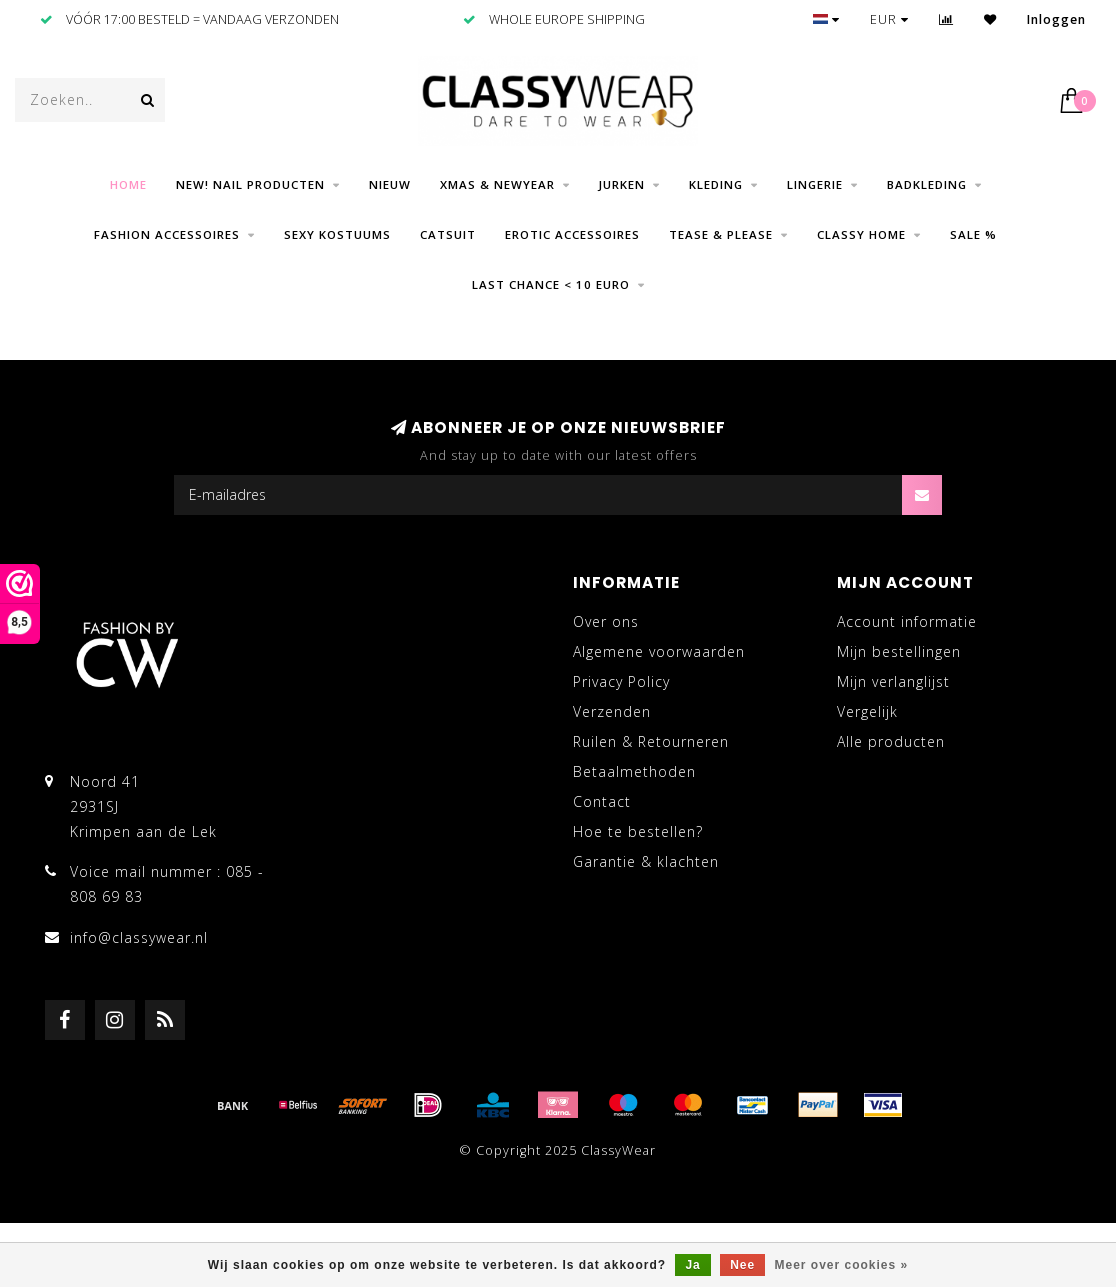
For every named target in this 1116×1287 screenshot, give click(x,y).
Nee (742, 1265)
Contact (602, 801)
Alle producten (891, 741)
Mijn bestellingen (899, 651)
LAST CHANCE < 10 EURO (551, 284)
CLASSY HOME (861, 234)
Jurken (622, 184)
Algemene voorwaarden (659, 651)
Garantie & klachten (646, 861)
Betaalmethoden (634, 771)
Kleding (716, 184)
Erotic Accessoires (572, 234)
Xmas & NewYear (497, 184)
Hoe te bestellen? (638, 831)
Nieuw (390, 184)
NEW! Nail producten (250, 184)
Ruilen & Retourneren (651, 741)
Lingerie (815, 184)
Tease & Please (721, 234)
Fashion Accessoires (167, 234)
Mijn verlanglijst (893, 681)
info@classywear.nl (139, 937)
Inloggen (1056, 19)
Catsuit (448, 234)
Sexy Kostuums (337, 234)
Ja (692, 1265)
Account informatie (907, 621)
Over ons (606, 621)
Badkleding (927, 184)
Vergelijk (867, 711)
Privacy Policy (621, 681)
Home (128, 184)
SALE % (973, 234)
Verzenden (612, 711)
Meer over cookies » (842, 1265)
